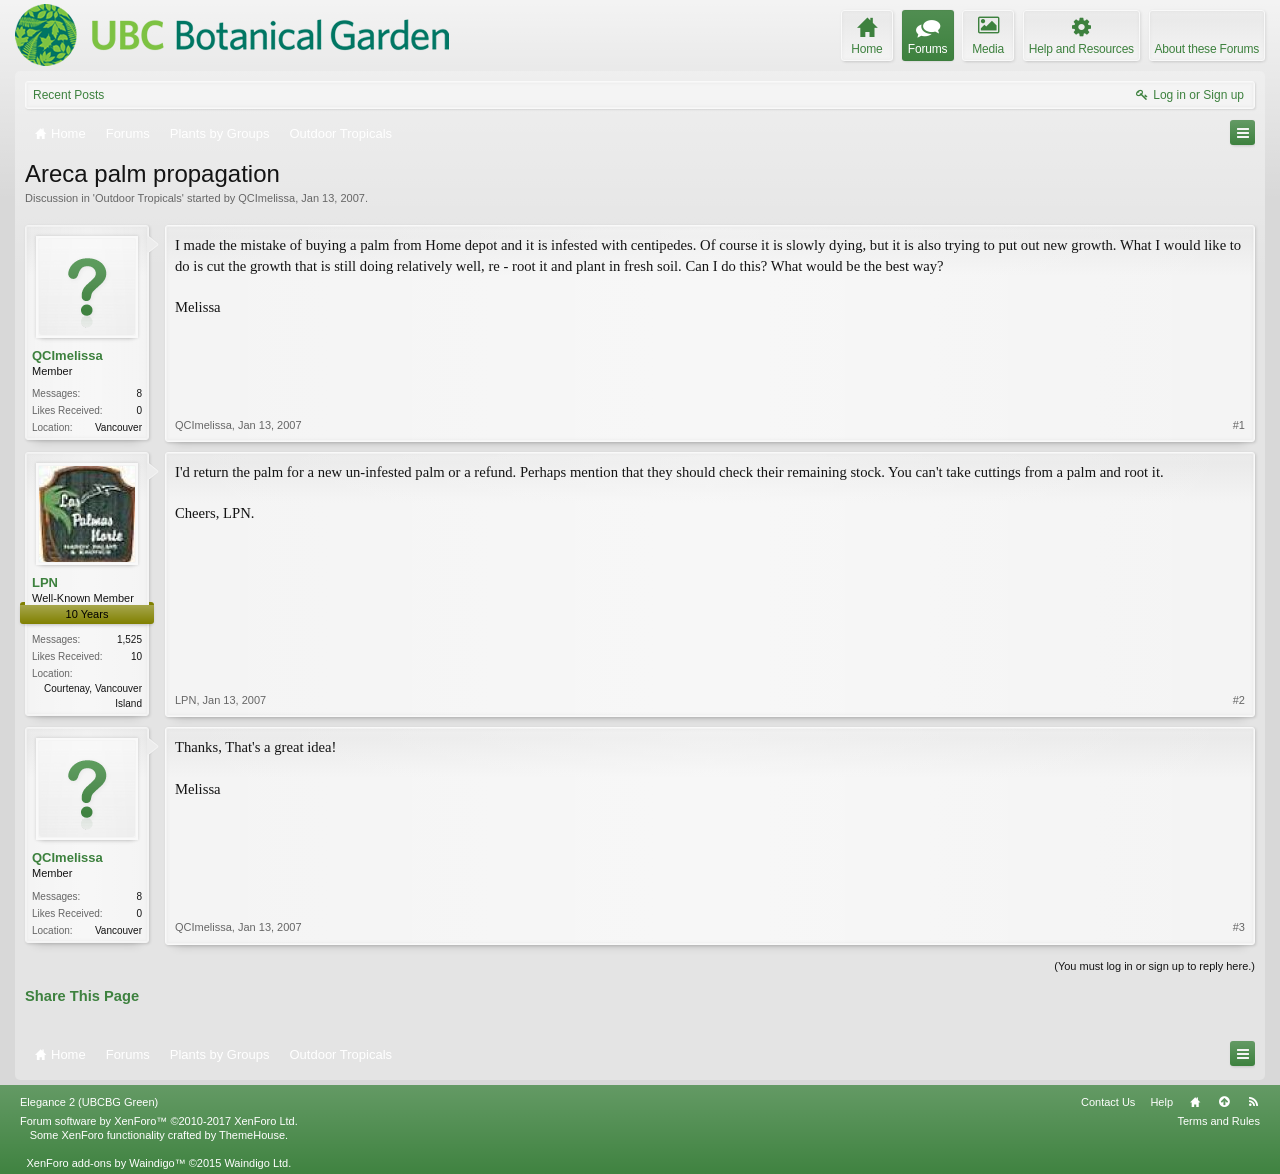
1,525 (129, 639)
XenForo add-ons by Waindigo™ (105, 1163)
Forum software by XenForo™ (159, 1121)
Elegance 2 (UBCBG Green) (89, 1102)
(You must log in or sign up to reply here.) (1154, 966)
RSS (1253, 1102)
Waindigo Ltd (256, 1163)
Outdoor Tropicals (138, 198)
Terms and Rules (1218, 1121)
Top (1224, 1102)
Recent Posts (68, 95)
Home (1195, 1102)
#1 (1239, 425)
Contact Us (1108, 1102)
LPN (45, 582)
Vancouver (118, 427)
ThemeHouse (252, 1135)
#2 (1239, 700)
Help (1161, 1102)
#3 (1239, 927)
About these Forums (1207, 49)
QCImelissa (266, 198)
